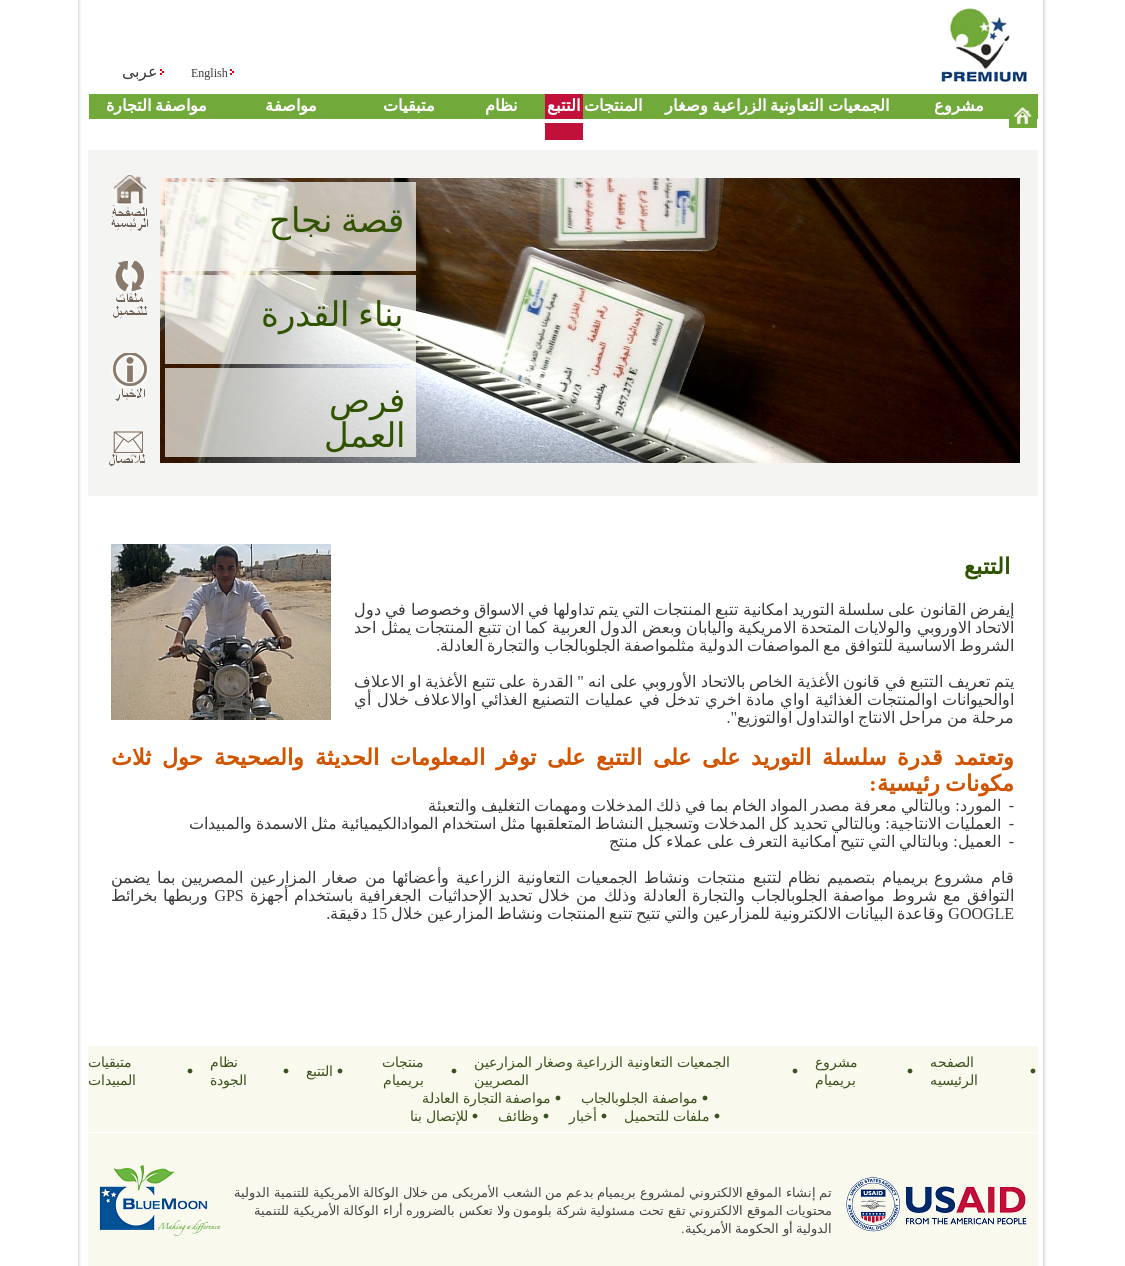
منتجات (608, 105)
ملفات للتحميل (667, 1116)
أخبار (583, 1116)
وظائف (518, 1116)
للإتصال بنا (439, 1116)
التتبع (563, 105)
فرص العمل (364, 418)
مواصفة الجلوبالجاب (639, 1098)
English (209, 73)
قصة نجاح (336, 220)
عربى (140, 71)
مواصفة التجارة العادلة (487, 1098)
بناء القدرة (332, 314)
